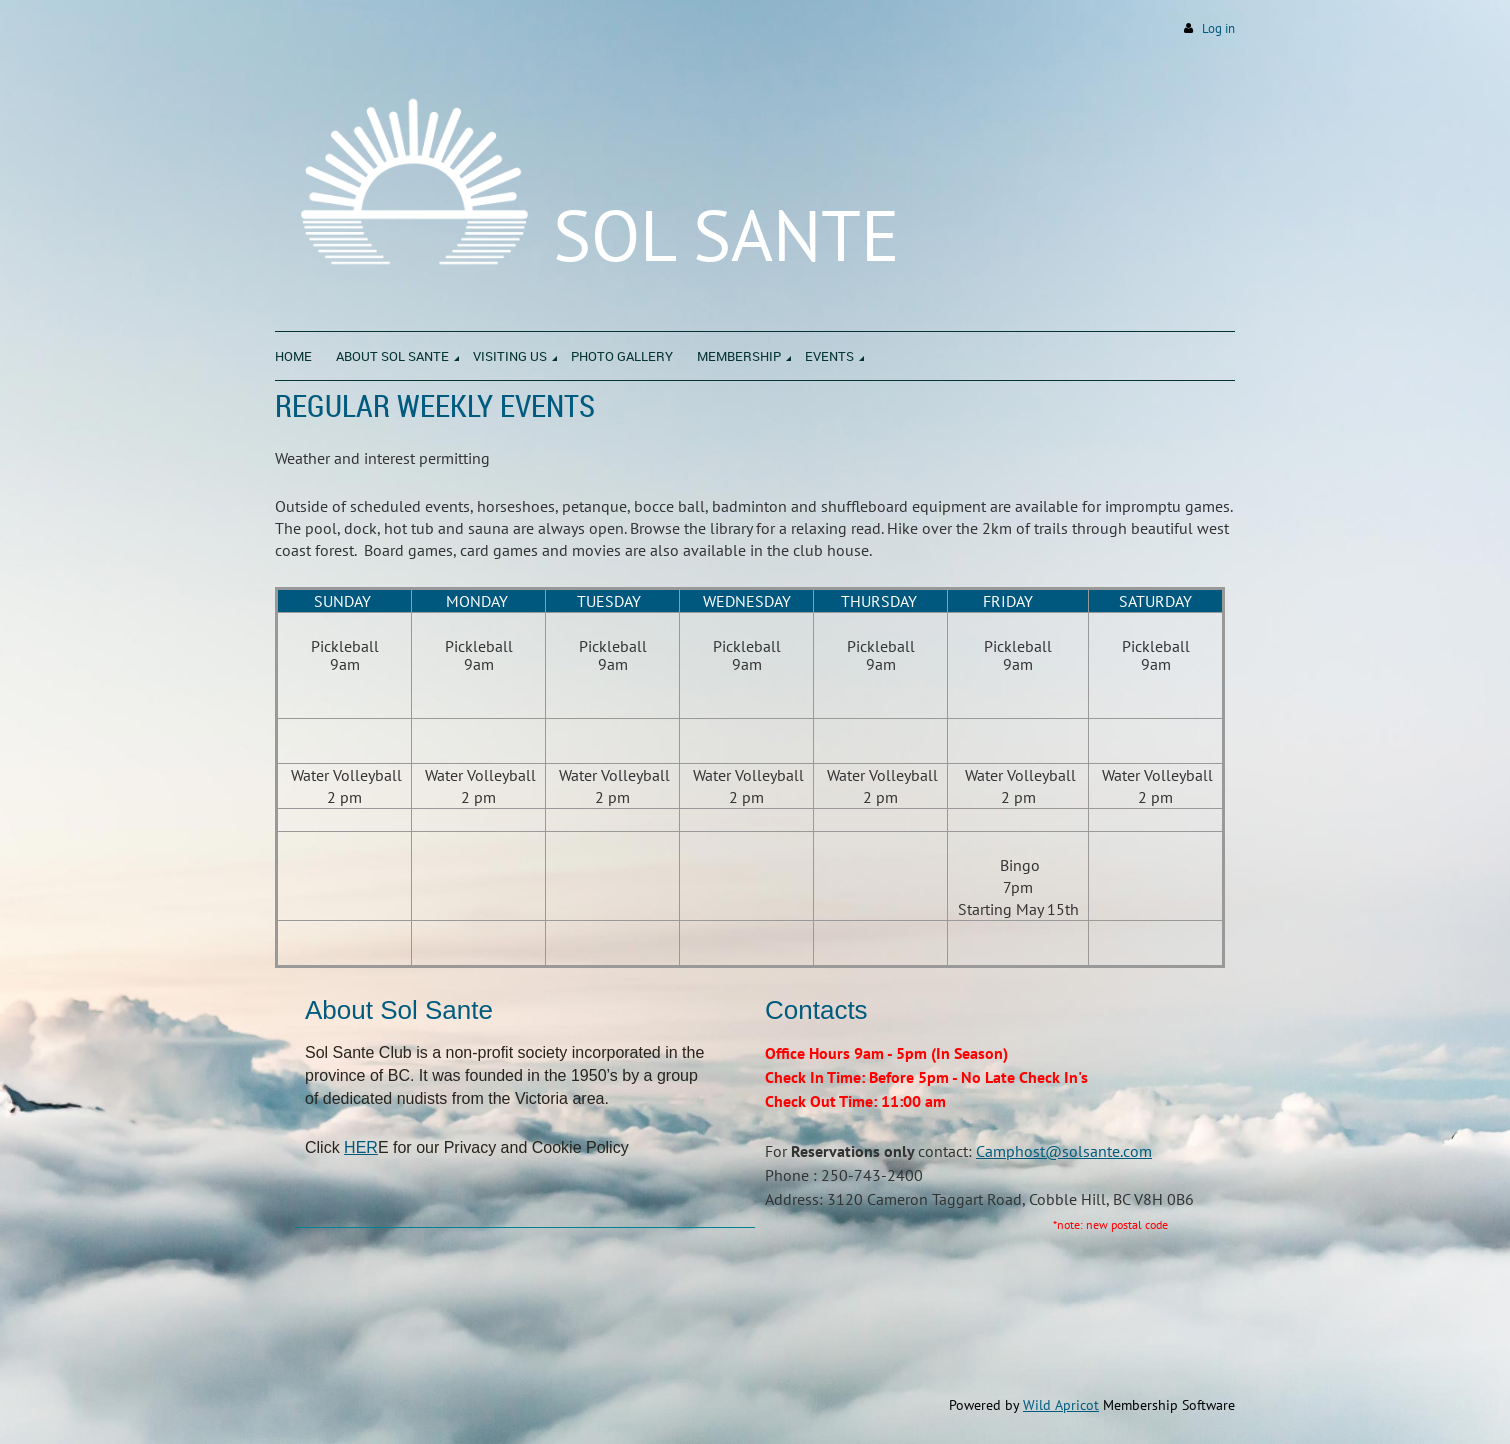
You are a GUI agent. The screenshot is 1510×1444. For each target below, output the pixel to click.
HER (361, 1147)
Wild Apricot (1061, 1405)
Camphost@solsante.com (1064, 1151)
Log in (1218, 28)
